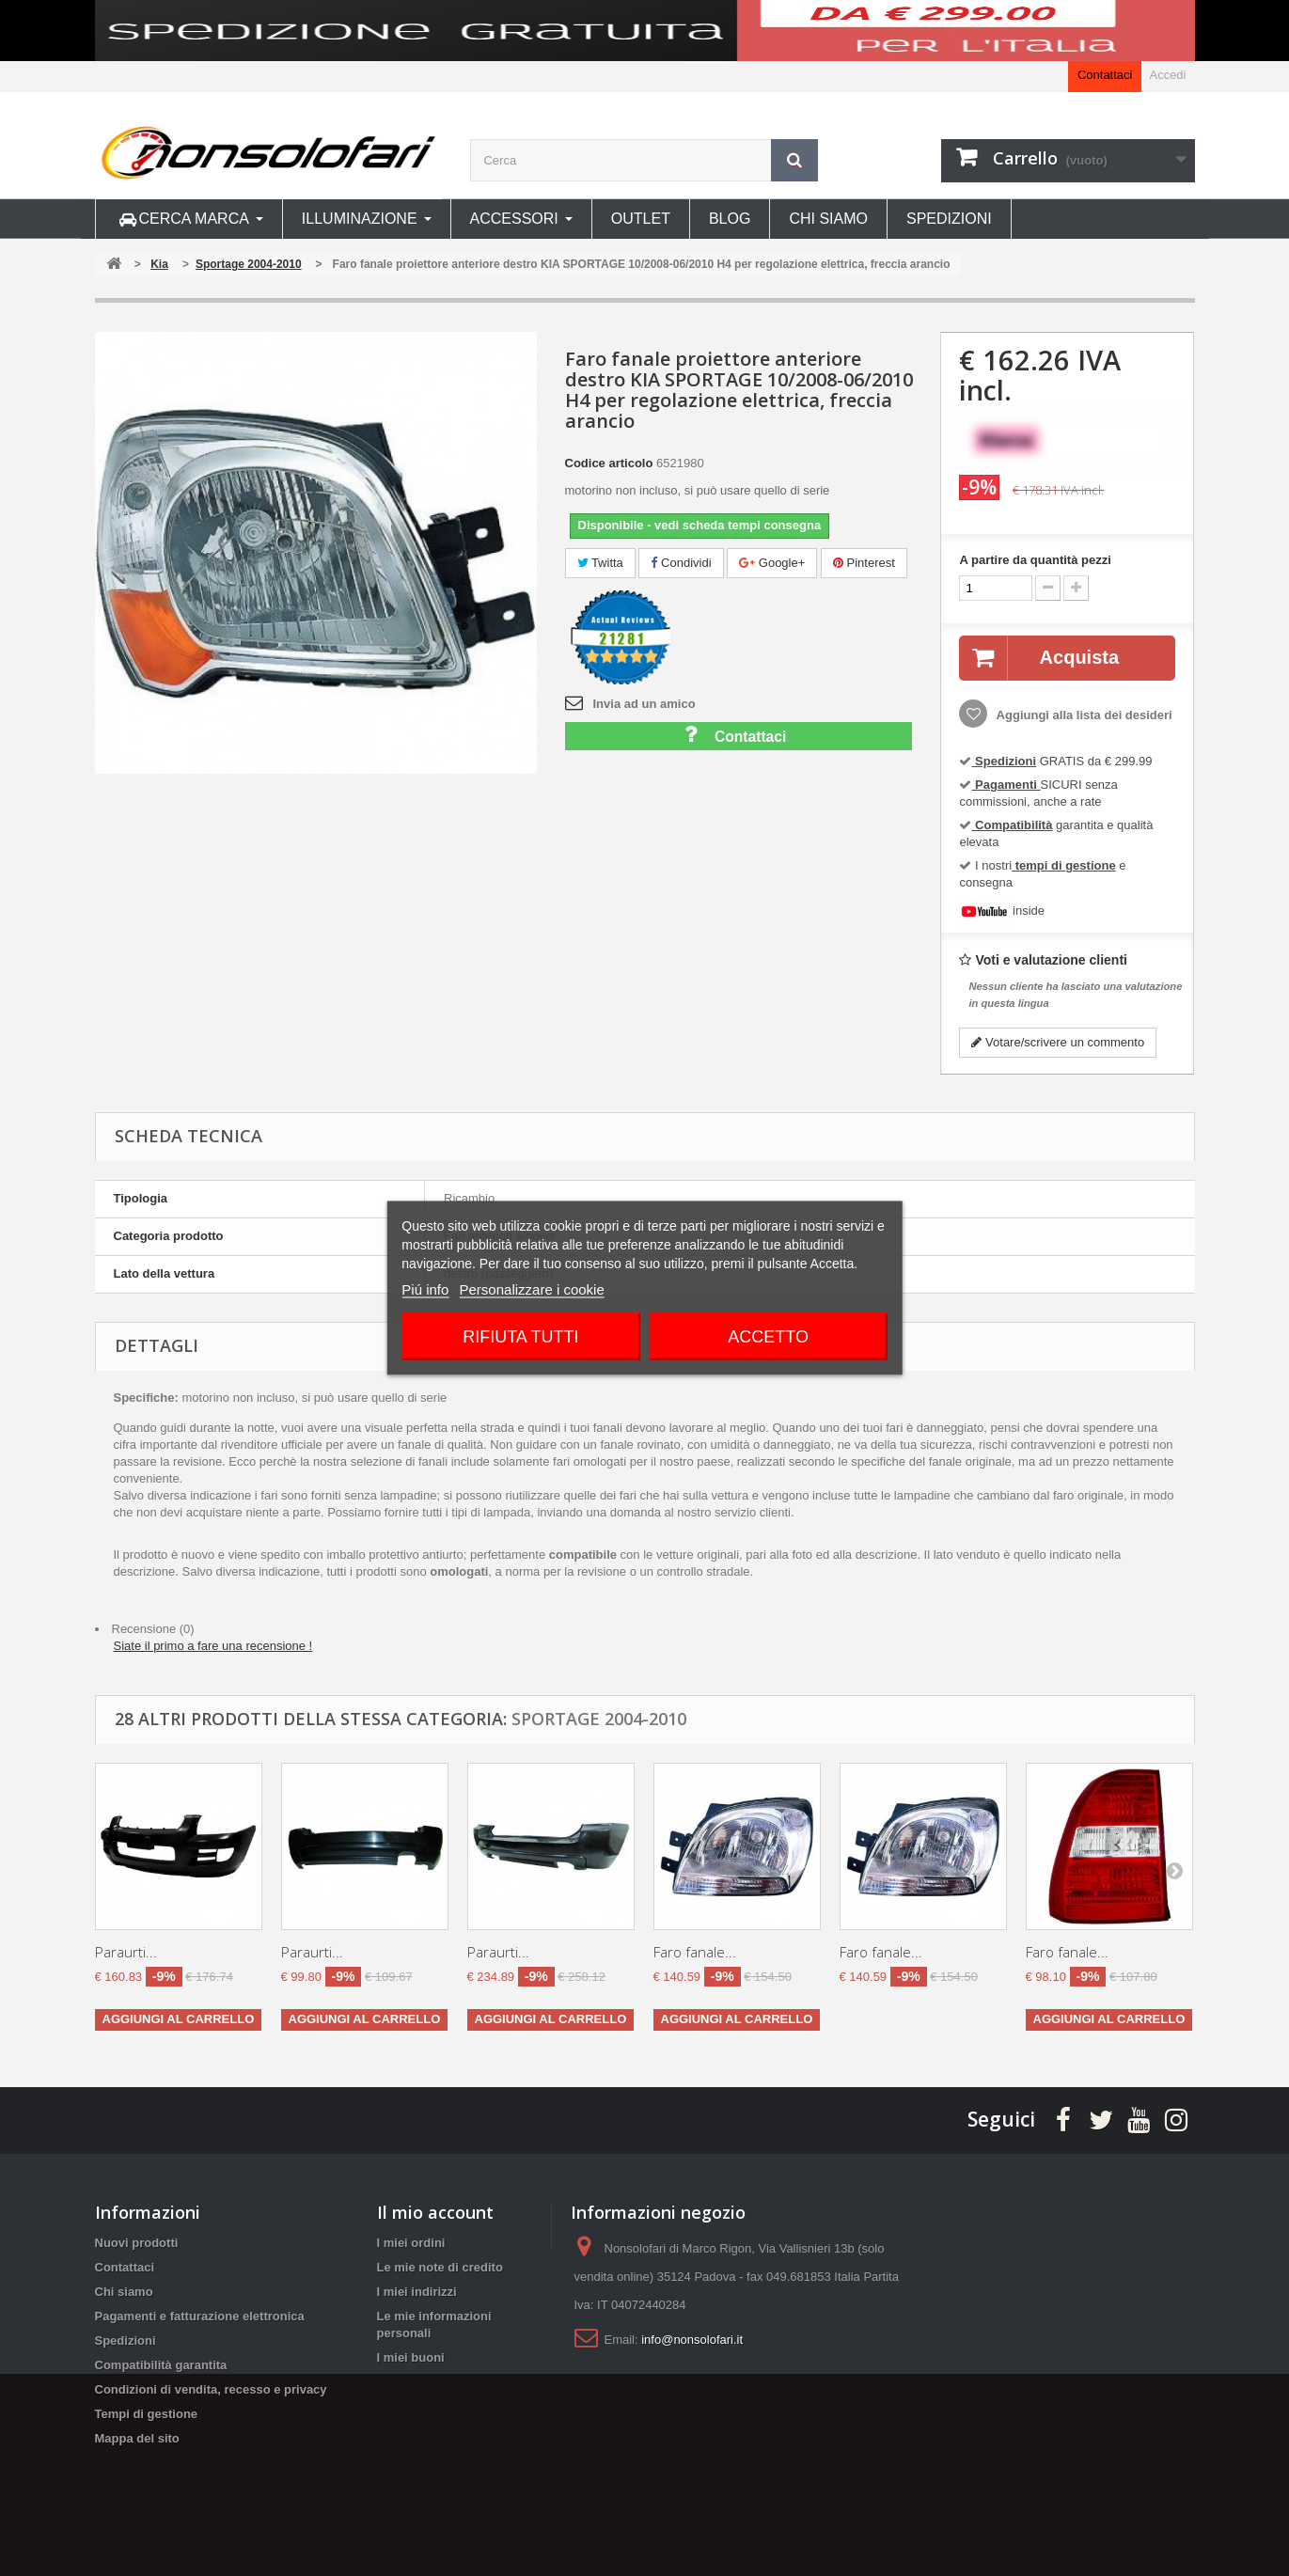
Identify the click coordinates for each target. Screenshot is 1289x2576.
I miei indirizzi (417, 2292)
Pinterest (864, 563)
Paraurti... (126, 1951)
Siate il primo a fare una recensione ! (213, 1646)
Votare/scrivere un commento (1057, 1042)
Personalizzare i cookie (532, 1289)
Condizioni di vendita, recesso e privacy (211, 2389)
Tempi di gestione (146, 2414)
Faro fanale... (694, 1951)
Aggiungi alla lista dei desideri (1082, 715)
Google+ (772, 563)
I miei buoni (411, 2357)
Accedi (1167, 75)
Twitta (600, 563)
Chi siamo (124, 2292)
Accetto (768, 1336)
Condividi (681, 563)
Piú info (424, 1289)
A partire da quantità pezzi (1034, 560)
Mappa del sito (137, 2438)
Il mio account (435, 2212)
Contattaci (1105, 75)
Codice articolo (609, 463)
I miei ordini (411, 2243)
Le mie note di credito (440, 2267)
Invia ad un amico (644, 704)
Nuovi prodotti (137, 2243)
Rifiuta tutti (520, 1336)
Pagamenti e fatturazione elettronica (200, 2316)
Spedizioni (125, 2340)
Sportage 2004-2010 (598, 1718)
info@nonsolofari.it (692, 2340)
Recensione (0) (153, 1629)
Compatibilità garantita (161, 2365)
